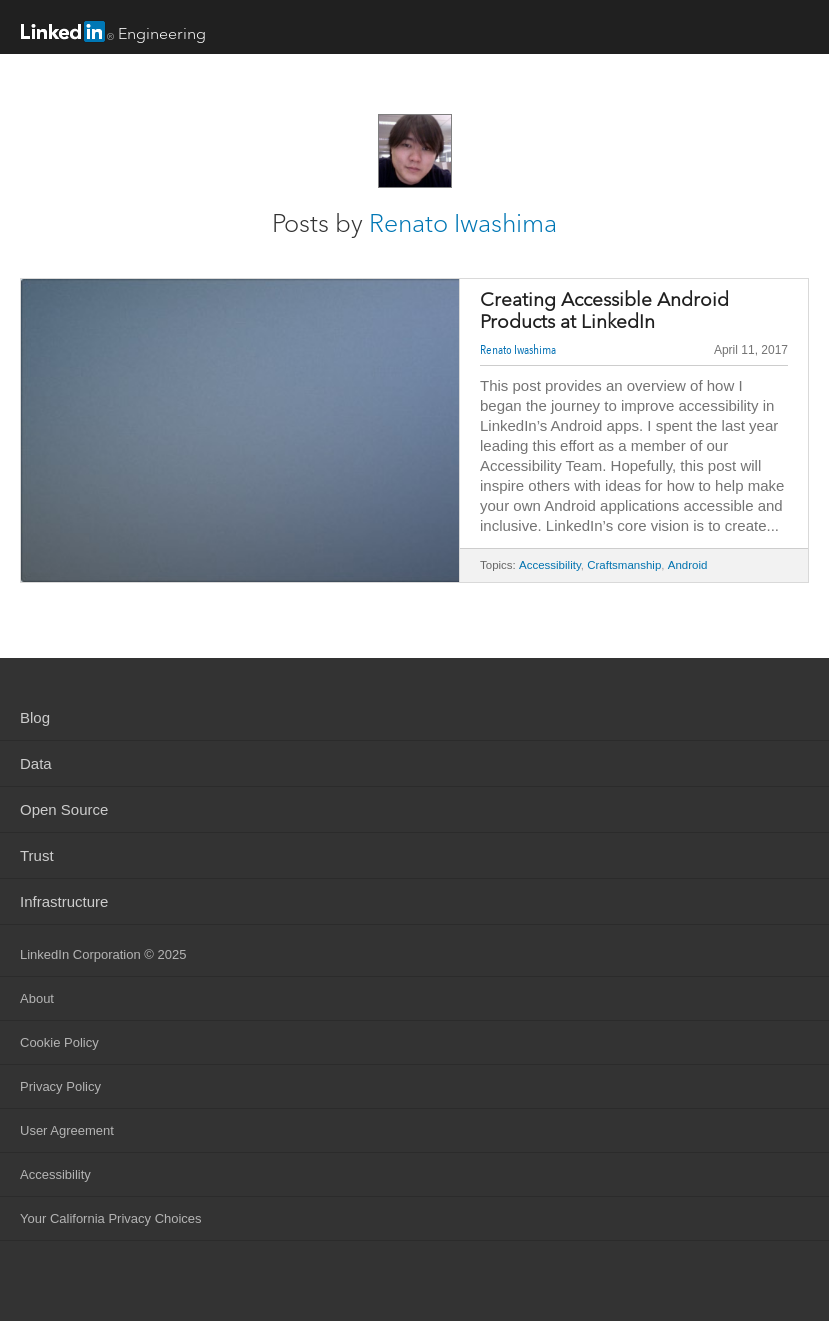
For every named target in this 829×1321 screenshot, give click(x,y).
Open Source (64, 809)
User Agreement (67, 1130)
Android (688, 565)
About (37, 998)
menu (794, 29)
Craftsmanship (624, 565)
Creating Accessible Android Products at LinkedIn (604, 311)
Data (36, 763)
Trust (37, 855)
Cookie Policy (59, 1042)
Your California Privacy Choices (111, 1218)
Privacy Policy (60, 1086)
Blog (35, 717)
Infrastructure (64, 901)
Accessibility (550, 565)
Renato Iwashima (463, 223)
